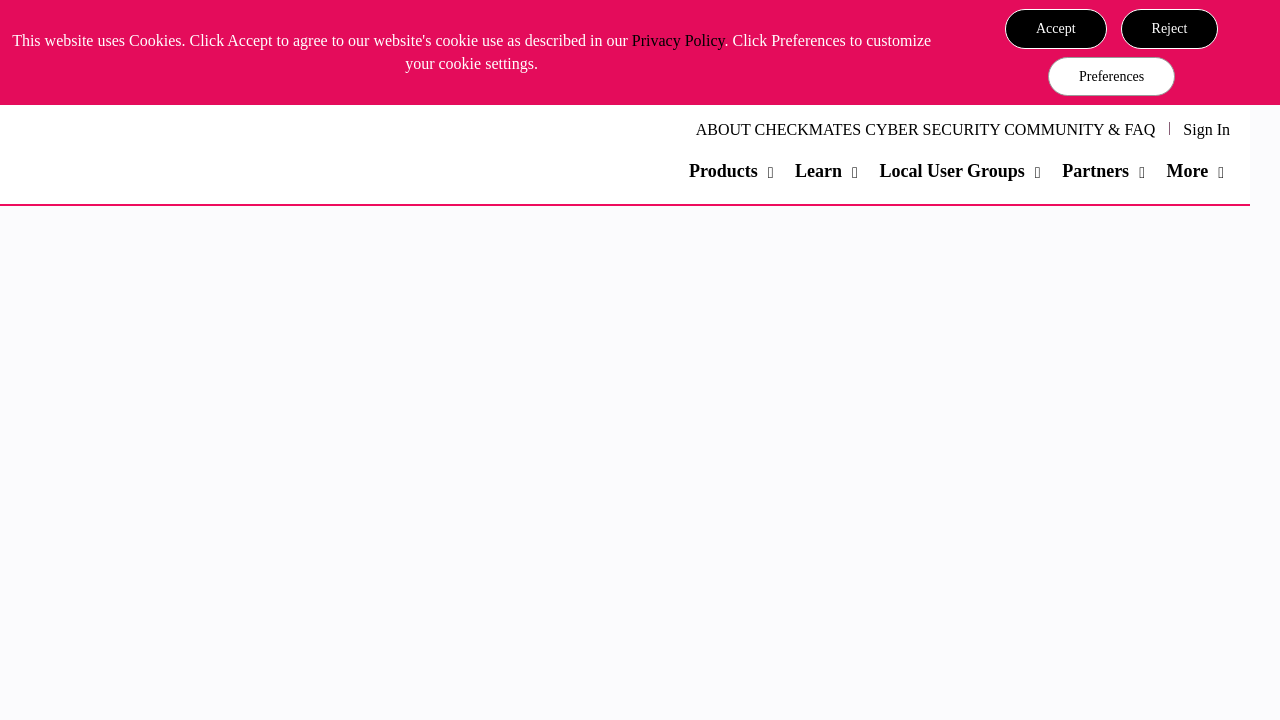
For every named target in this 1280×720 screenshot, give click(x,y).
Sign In (1206, 129)
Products (723, 171)
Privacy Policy (678, 40)
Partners (1095, 171)
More (1187, 171)
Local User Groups (951, 171)
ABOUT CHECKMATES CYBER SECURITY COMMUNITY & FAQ (926, 129)
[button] (1056, 29)
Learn (818, 171)
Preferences (1111, 76)
